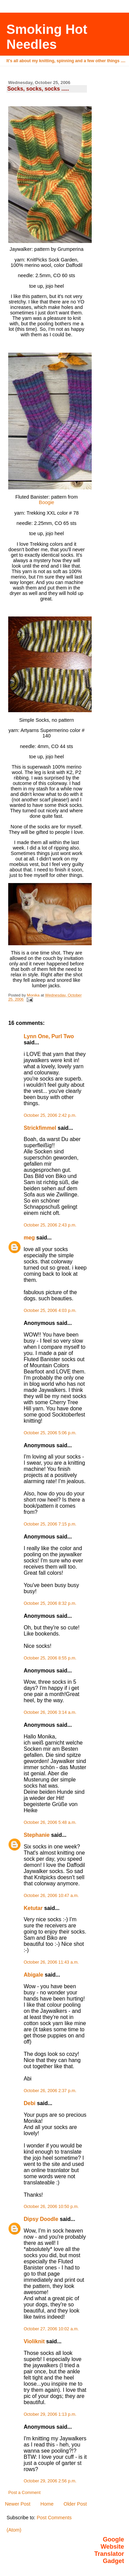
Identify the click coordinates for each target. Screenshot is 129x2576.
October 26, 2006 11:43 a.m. (51, 1962)
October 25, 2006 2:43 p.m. (50, 1225)
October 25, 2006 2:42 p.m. (50, 1115)
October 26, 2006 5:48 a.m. (50, 1822)
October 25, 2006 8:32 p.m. (50, 1603)
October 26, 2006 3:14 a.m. (50, 1712)
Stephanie (37, 1835)
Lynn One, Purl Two (49, 1036)
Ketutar (33, 1908)
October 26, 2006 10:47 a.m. (51, 1895)
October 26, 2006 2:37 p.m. (50, 2090)
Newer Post (17, 2504)
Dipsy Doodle (41, 2219)
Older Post (75, 2504)
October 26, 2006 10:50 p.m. (51, 2206)
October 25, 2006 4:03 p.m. (50, 1310)
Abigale (33, 1975)
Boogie (46, 502)
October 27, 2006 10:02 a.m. (51, 2329)
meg (29, 1237)
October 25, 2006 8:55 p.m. (50, 1658)
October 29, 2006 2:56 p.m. (50, 2481)
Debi (29, 2103)
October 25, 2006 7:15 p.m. (50, 1524)
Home (46, 2504)
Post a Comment (24, 2492)
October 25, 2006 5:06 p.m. (50, 1433)
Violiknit (34, 2341)
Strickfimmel (40, 1128)
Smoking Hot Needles (47, 37)
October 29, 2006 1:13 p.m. (50, 2414)
